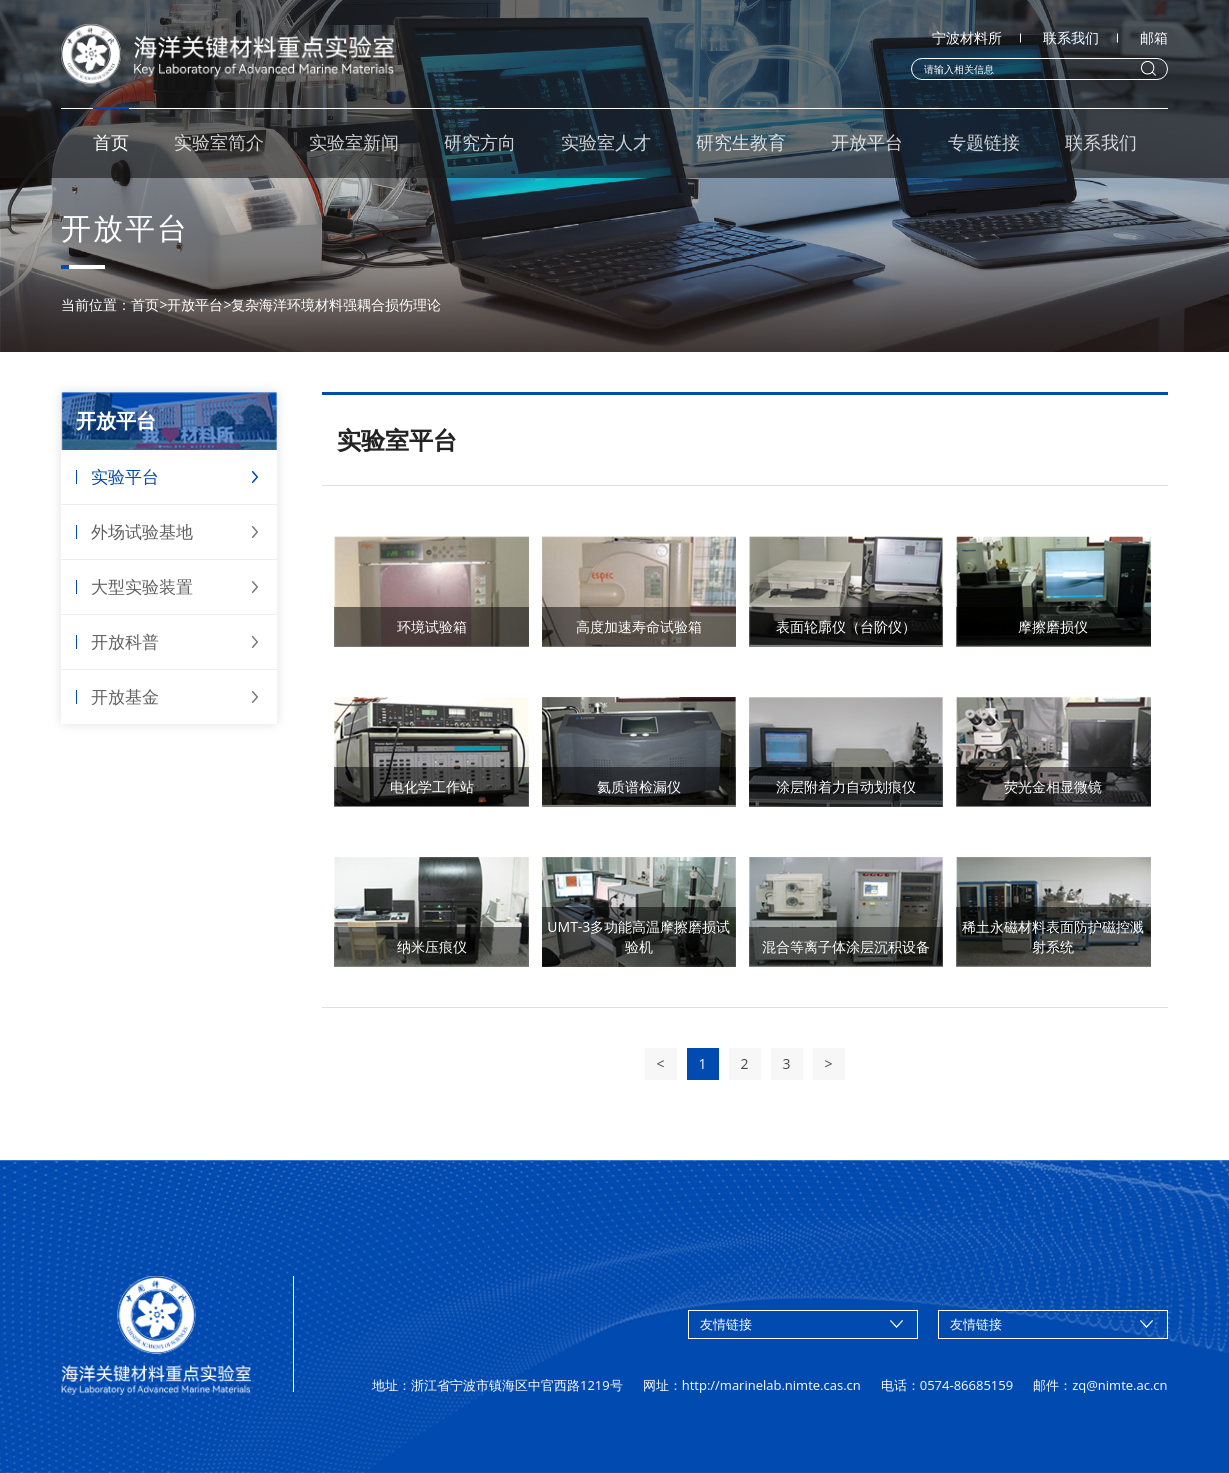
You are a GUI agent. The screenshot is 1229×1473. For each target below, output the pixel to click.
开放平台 (867, 142)
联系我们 (1071, 37)
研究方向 (480, 142)
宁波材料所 (967, 37)
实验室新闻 (354, 142)
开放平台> (199, 304)
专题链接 (984, 142)
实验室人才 (606, 142)
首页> (149, 304)
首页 (111, 142)
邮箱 (1154, 37)
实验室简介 (219, 142)
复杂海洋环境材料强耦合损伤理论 (336, 304)
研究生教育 (741, 142)
